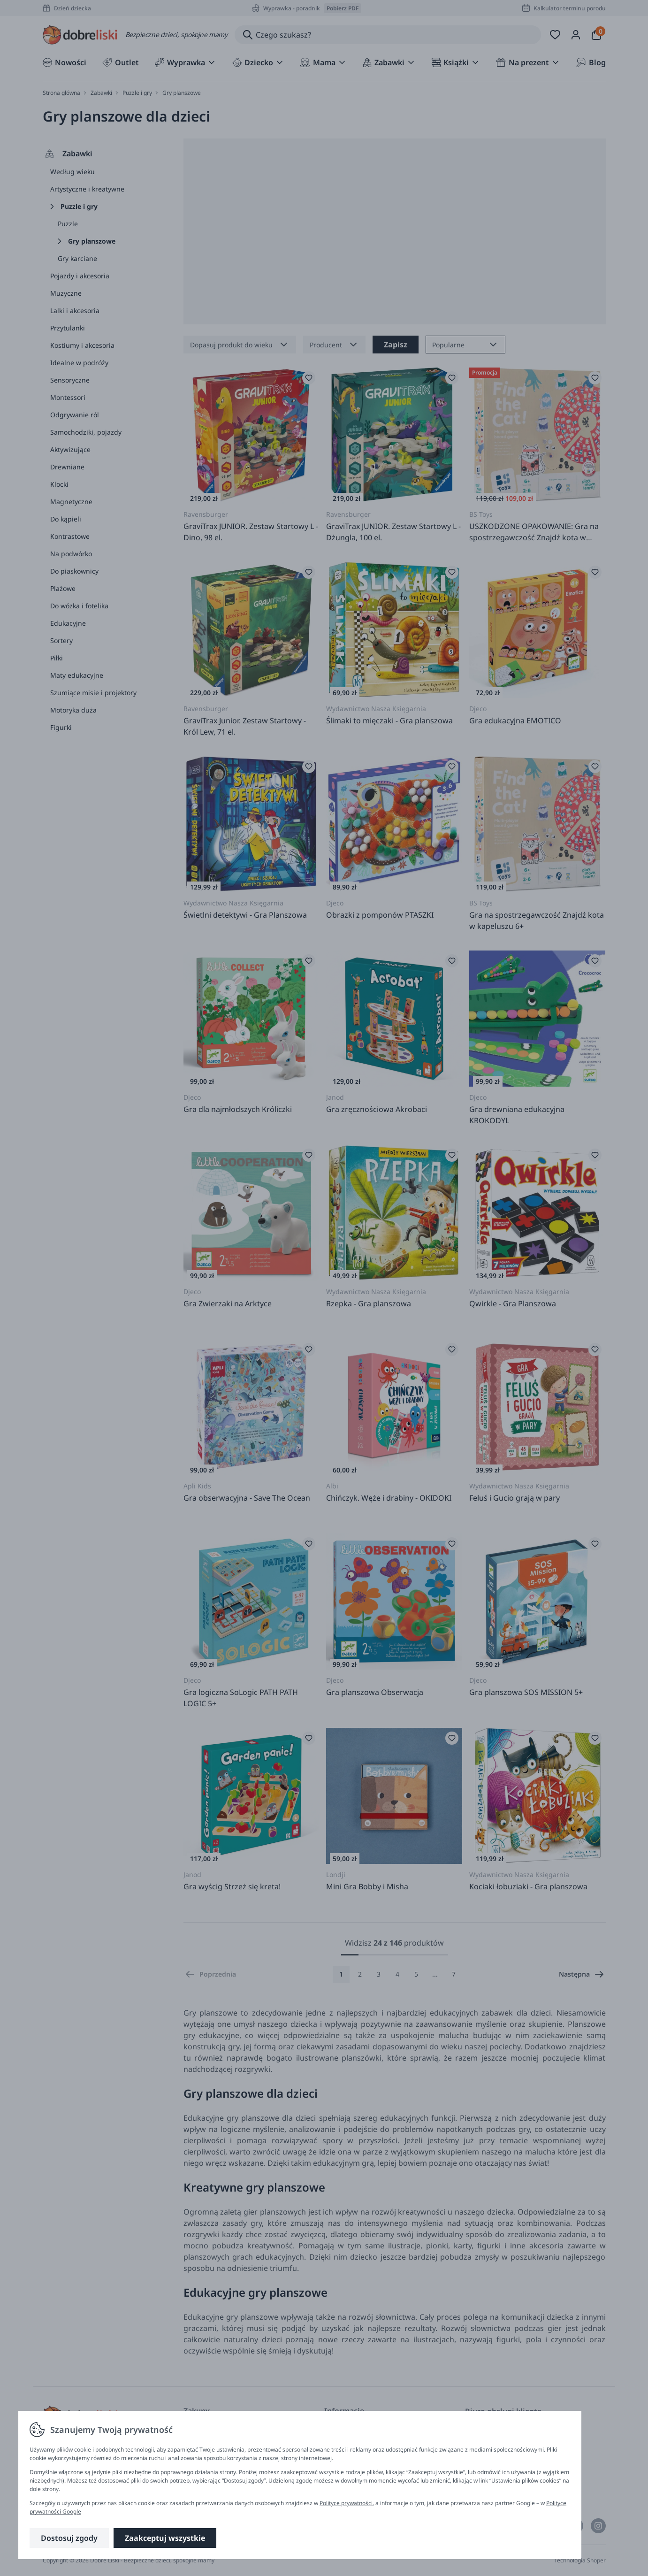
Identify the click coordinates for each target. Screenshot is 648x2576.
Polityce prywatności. (347, 2503)
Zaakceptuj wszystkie (165, 2538)
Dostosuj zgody (69, 2538)
